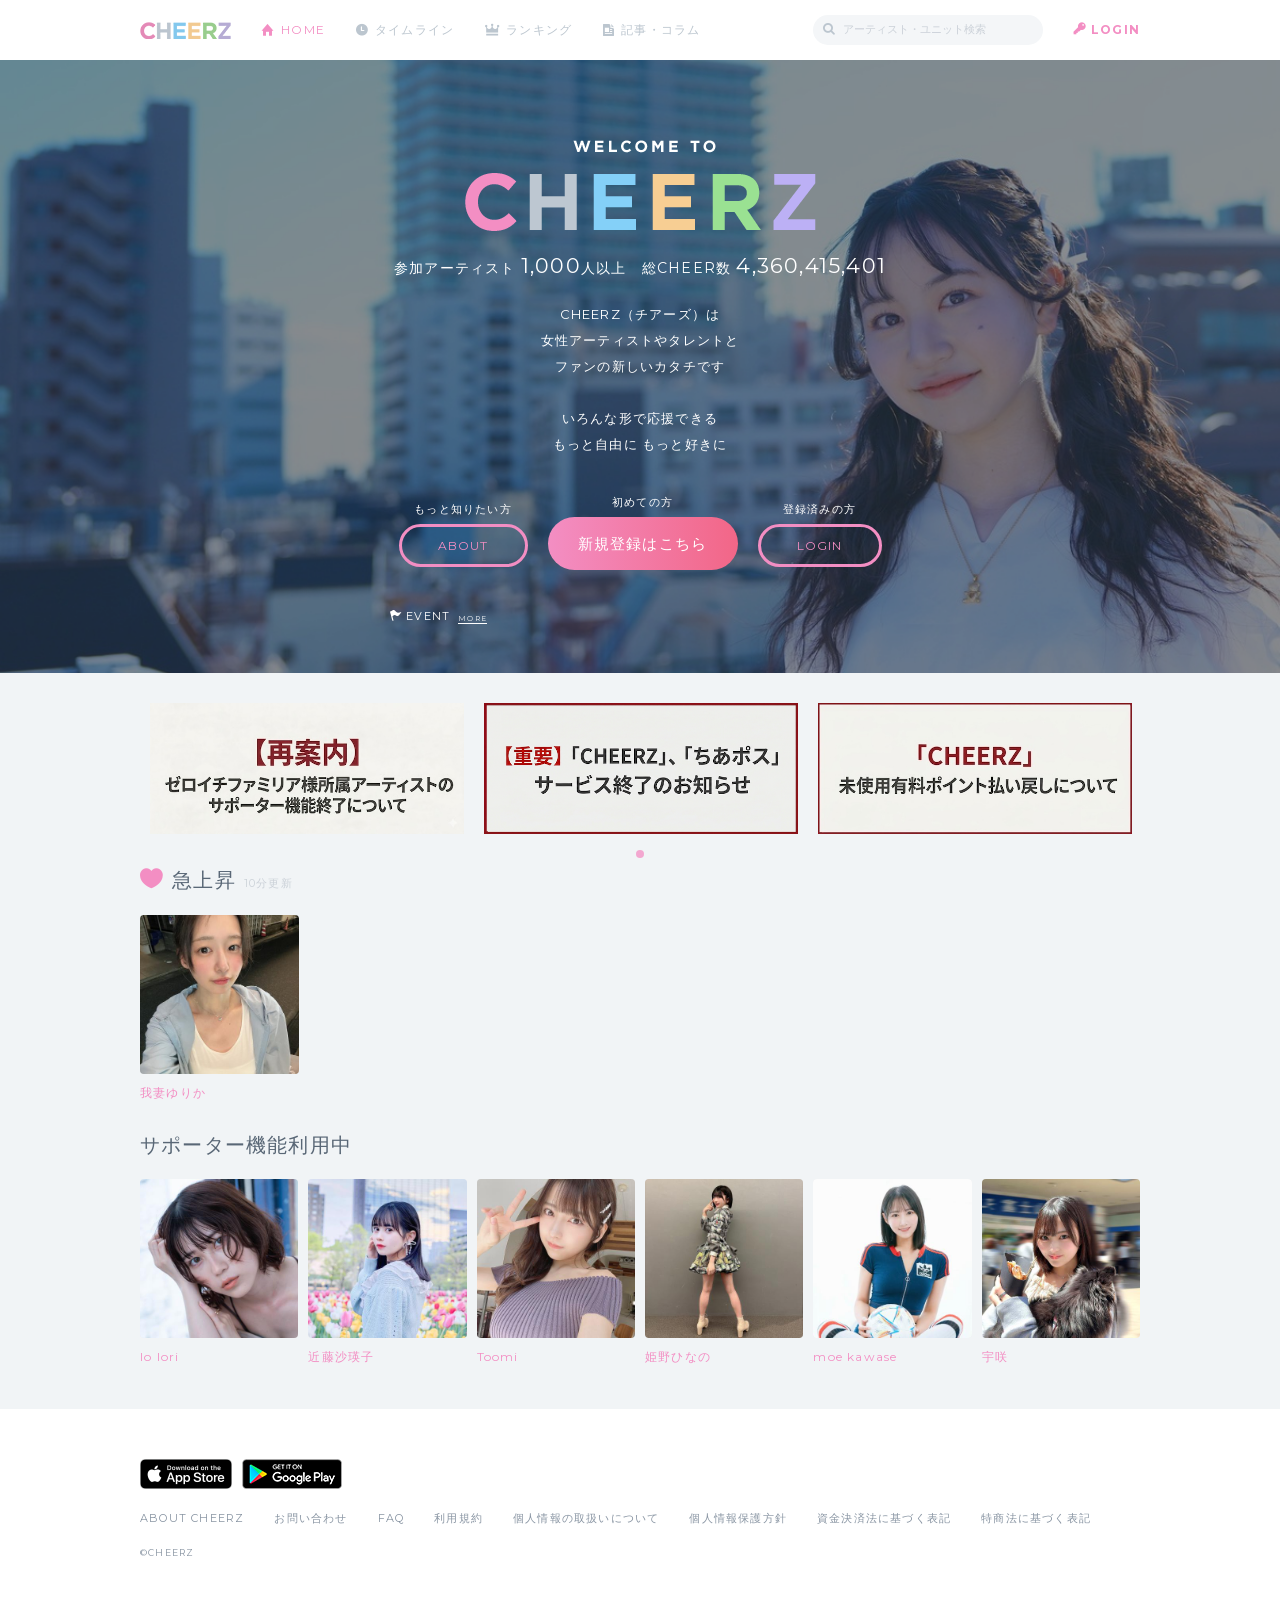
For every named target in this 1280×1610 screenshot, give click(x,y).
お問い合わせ (310, 1518)
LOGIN (1115, 29)
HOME (303, 29)
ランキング (541, 29)
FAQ (391, 1518)
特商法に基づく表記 (1036, 1518)
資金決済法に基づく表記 (884, 1518)
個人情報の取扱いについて (586, 1518)
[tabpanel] (307, 768)
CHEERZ (185, 30)
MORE (472, 618)
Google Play (292, 1474)
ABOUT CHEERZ (192, 1518)
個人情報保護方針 (738, 1518)
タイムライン (414, 29)
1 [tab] (641, 855)
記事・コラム (662, 29)
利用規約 (458, 1518)
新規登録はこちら (643, 543)
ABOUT (463, 545)
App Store (186, 1474)
